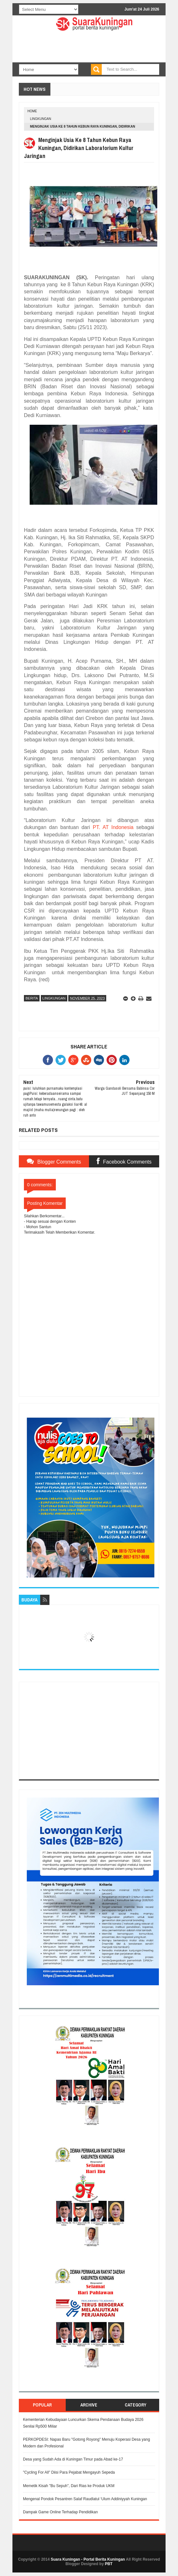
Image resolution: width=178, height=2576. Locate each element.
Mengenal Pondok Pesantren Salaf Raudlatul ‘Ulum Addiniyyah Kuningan (85, 2499)
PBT (109, 2564)
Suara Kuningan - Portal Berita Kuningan (88, 2559)
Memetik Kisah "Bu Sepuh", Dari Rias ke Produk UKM (69, 2486)
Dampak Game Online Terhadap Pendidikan (60, 2512)
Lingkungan (40, 119)
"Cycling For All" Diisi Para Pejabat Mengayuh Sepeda (69, 2472)
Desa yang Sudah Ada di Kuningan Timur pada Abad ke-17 (73, 2459)
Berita (32, 998)
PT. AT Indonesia (113, 827)
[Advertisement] (89, 1730)
